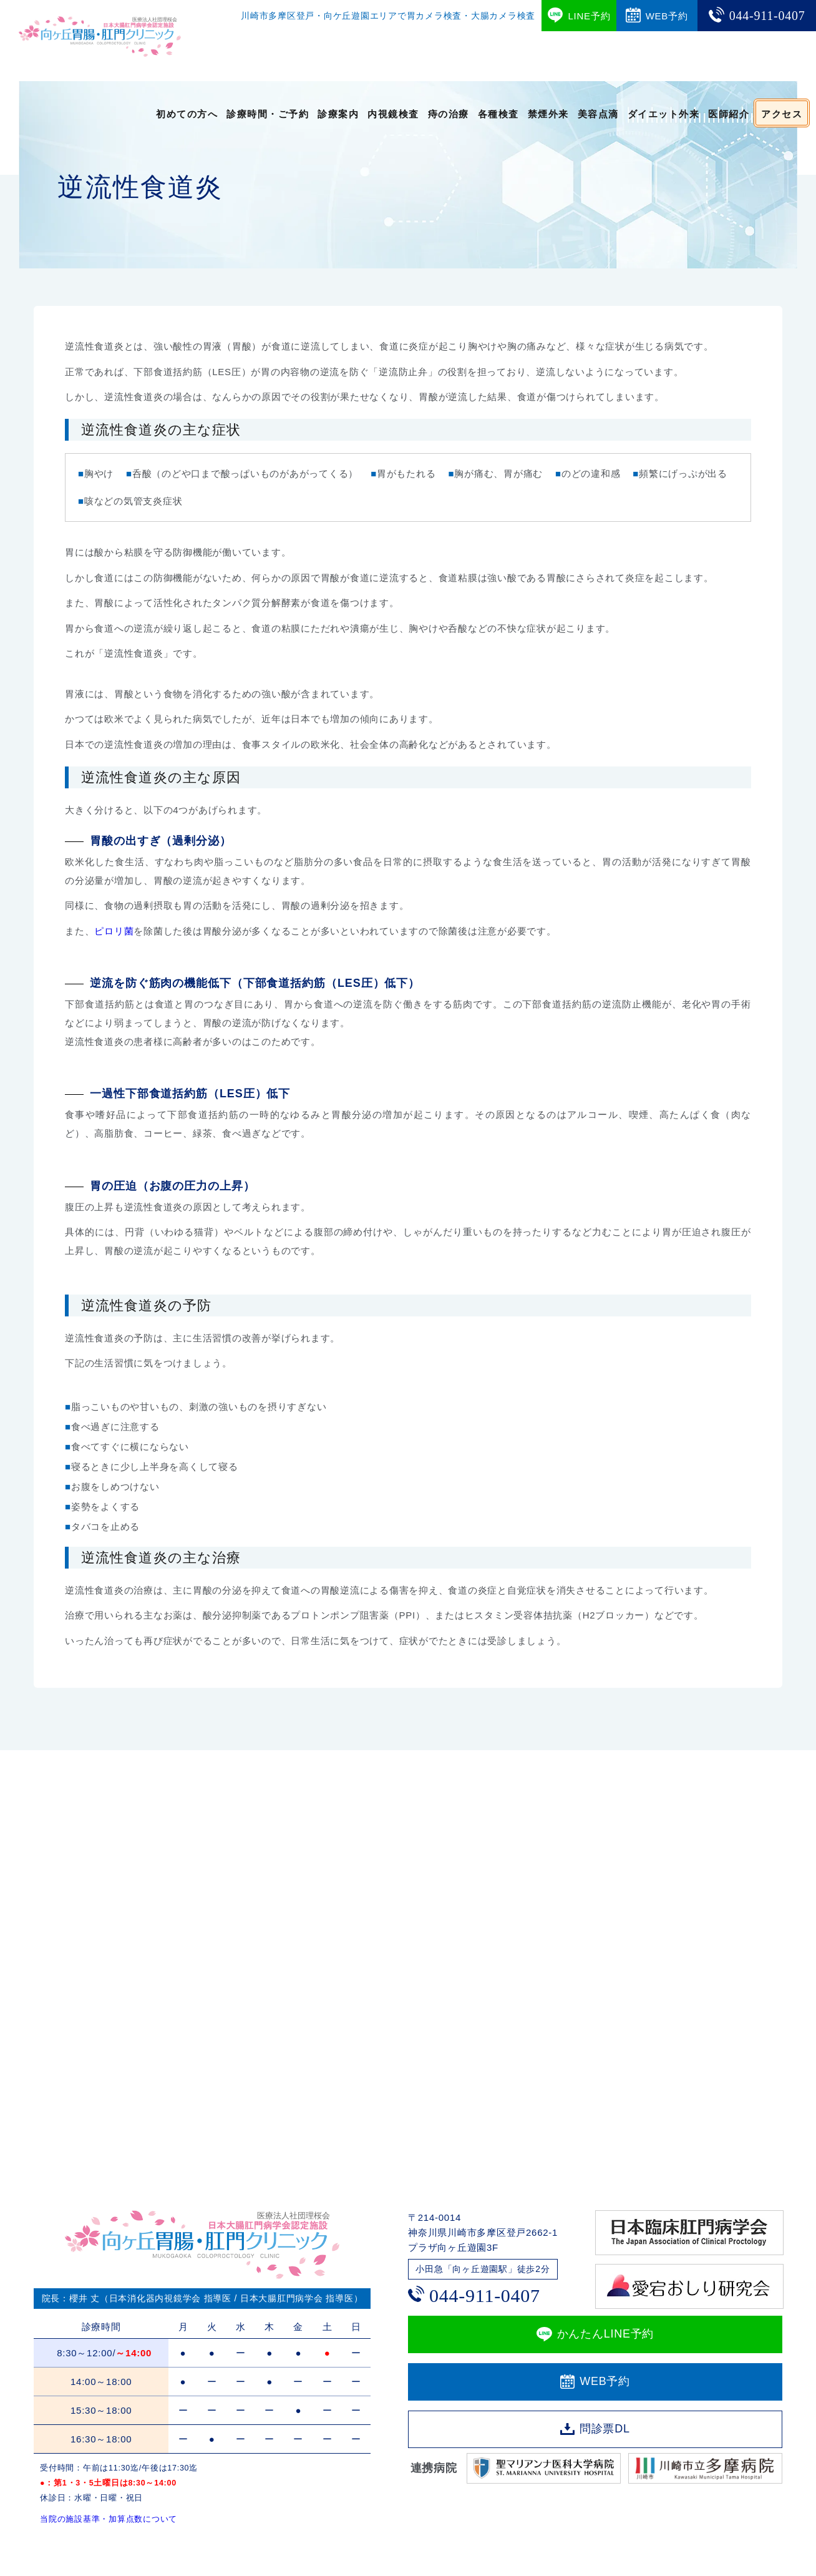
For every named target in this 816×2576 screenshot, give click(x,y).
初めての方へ (187, 113)
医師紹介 (728, 113)
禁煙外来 (548, 113)
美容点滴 (598, 113)
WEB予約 (605, 2381)
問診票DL (605, 2428)
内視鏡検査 (393, 113)
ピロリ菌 (114, 931)
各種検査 (498, 113)
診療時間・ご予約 (267, 113)
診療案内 (338, 113)
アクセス (781, 113)
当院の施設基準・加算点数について (108, 2519)
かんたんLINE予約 (605, 2334)
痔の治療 (448, 113)
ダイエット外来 (664, 113)
